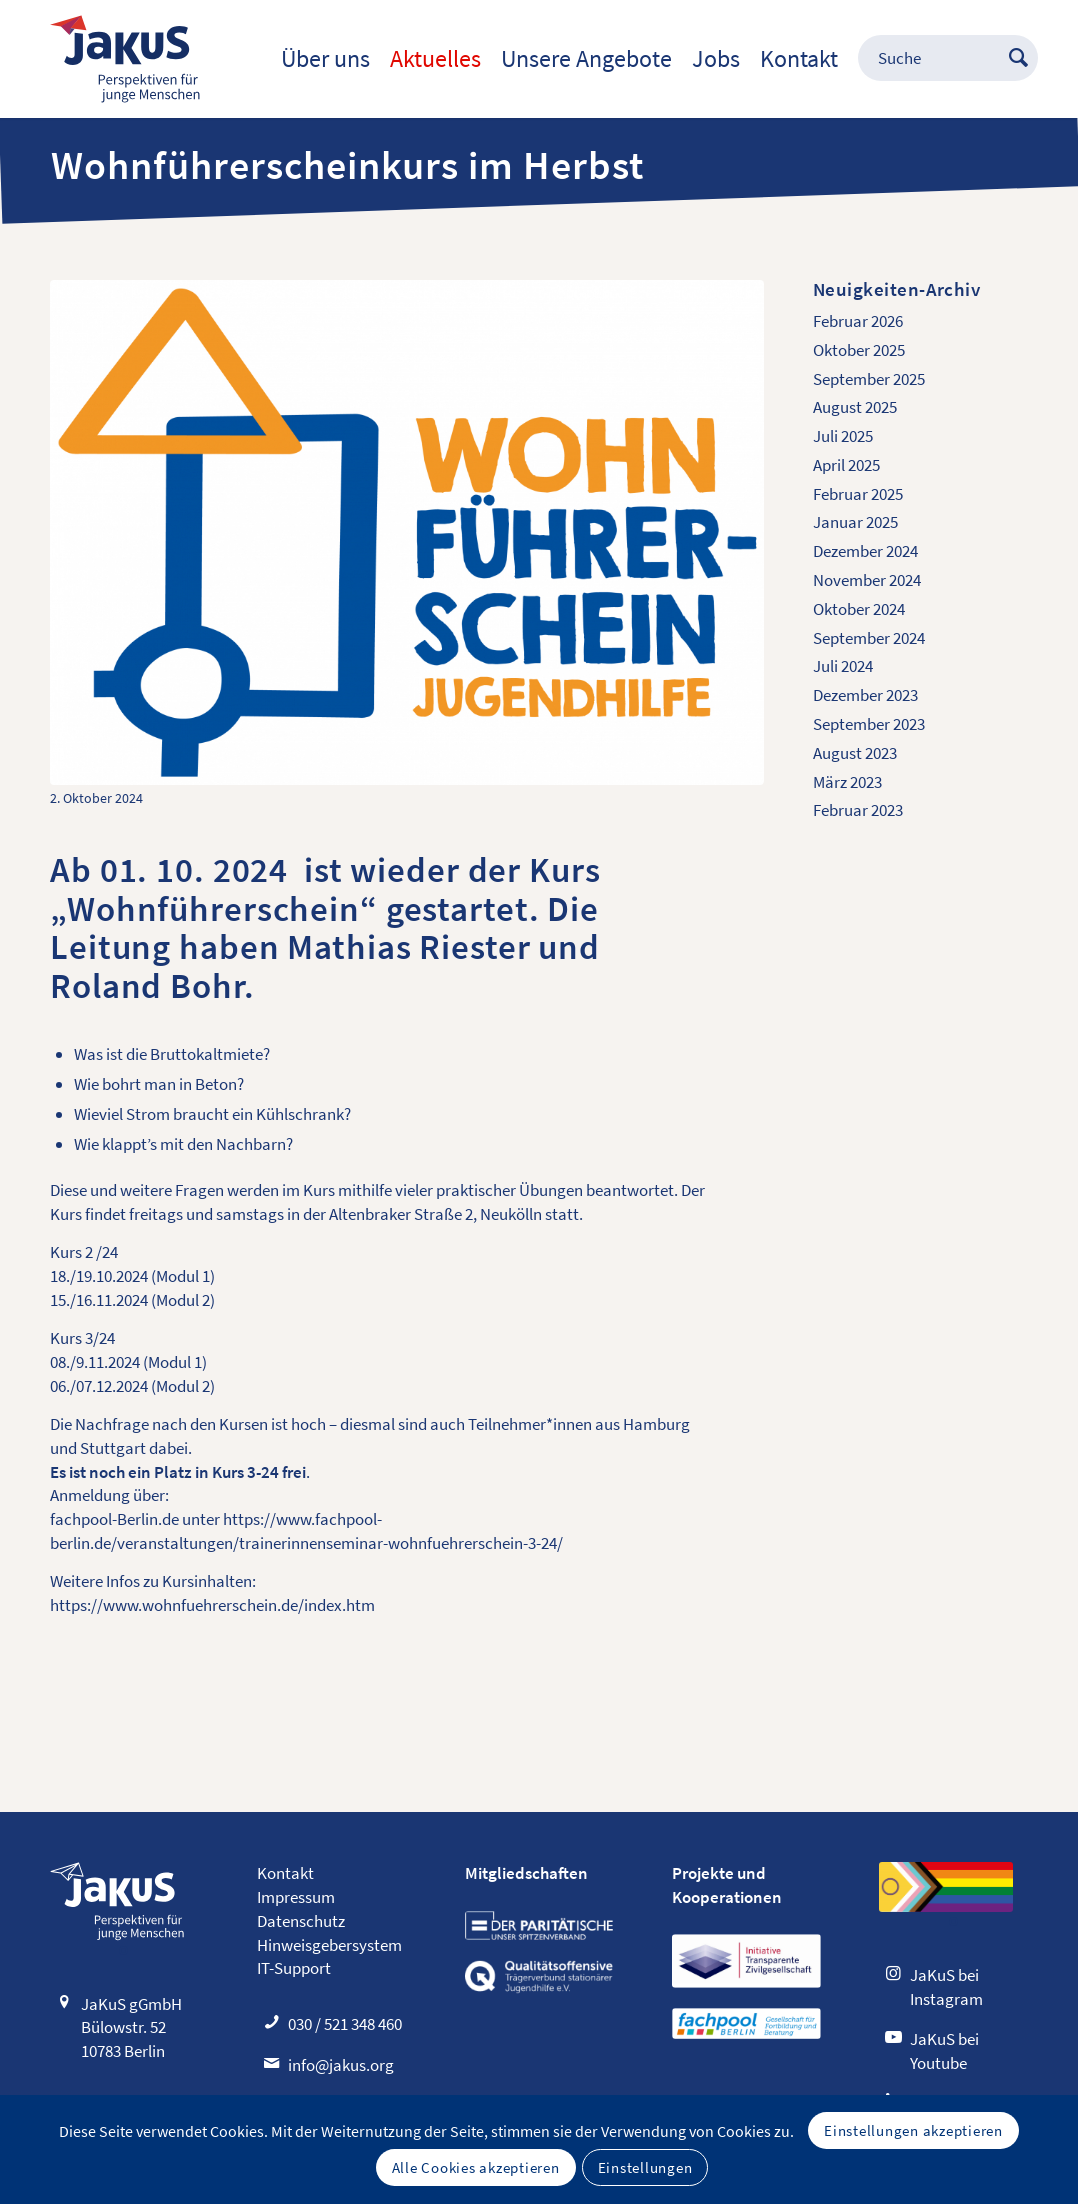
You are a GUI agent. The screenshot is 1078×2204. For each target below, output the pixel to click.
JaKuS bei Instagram (946, 1987)
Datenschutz (301, 1921)
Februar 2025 (858, 494)
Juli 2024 (843, 666)
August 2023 (855, 753)
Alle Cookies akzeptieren (476, 2167)
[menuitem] (325, 59)
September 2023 (869, 724)
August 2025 (855, 407)
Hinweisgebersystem (329, 1945)
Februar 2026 (858, 321)
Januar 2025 (855, 522)
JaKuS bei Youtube (944, 2051)
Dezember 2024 (865, 551)
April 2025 (846, 465)
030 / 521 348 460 (345, 2024)
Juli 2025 (843, 436)
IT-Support (294, 1968)
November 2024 (867, 580)
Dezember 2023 (865, 695)
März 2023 (847, 782)
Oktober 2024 (859, 609)
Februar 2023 (858, 810)
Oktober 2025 (859, 350)
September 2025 (869, 379)
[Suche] (938, 59)
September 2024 (869, 638)
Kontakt (285, 1873)
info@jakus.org (341, 2065)
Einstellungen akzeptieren (913, 2130)
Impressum (296, 1897)
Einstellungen (645, 2167)
